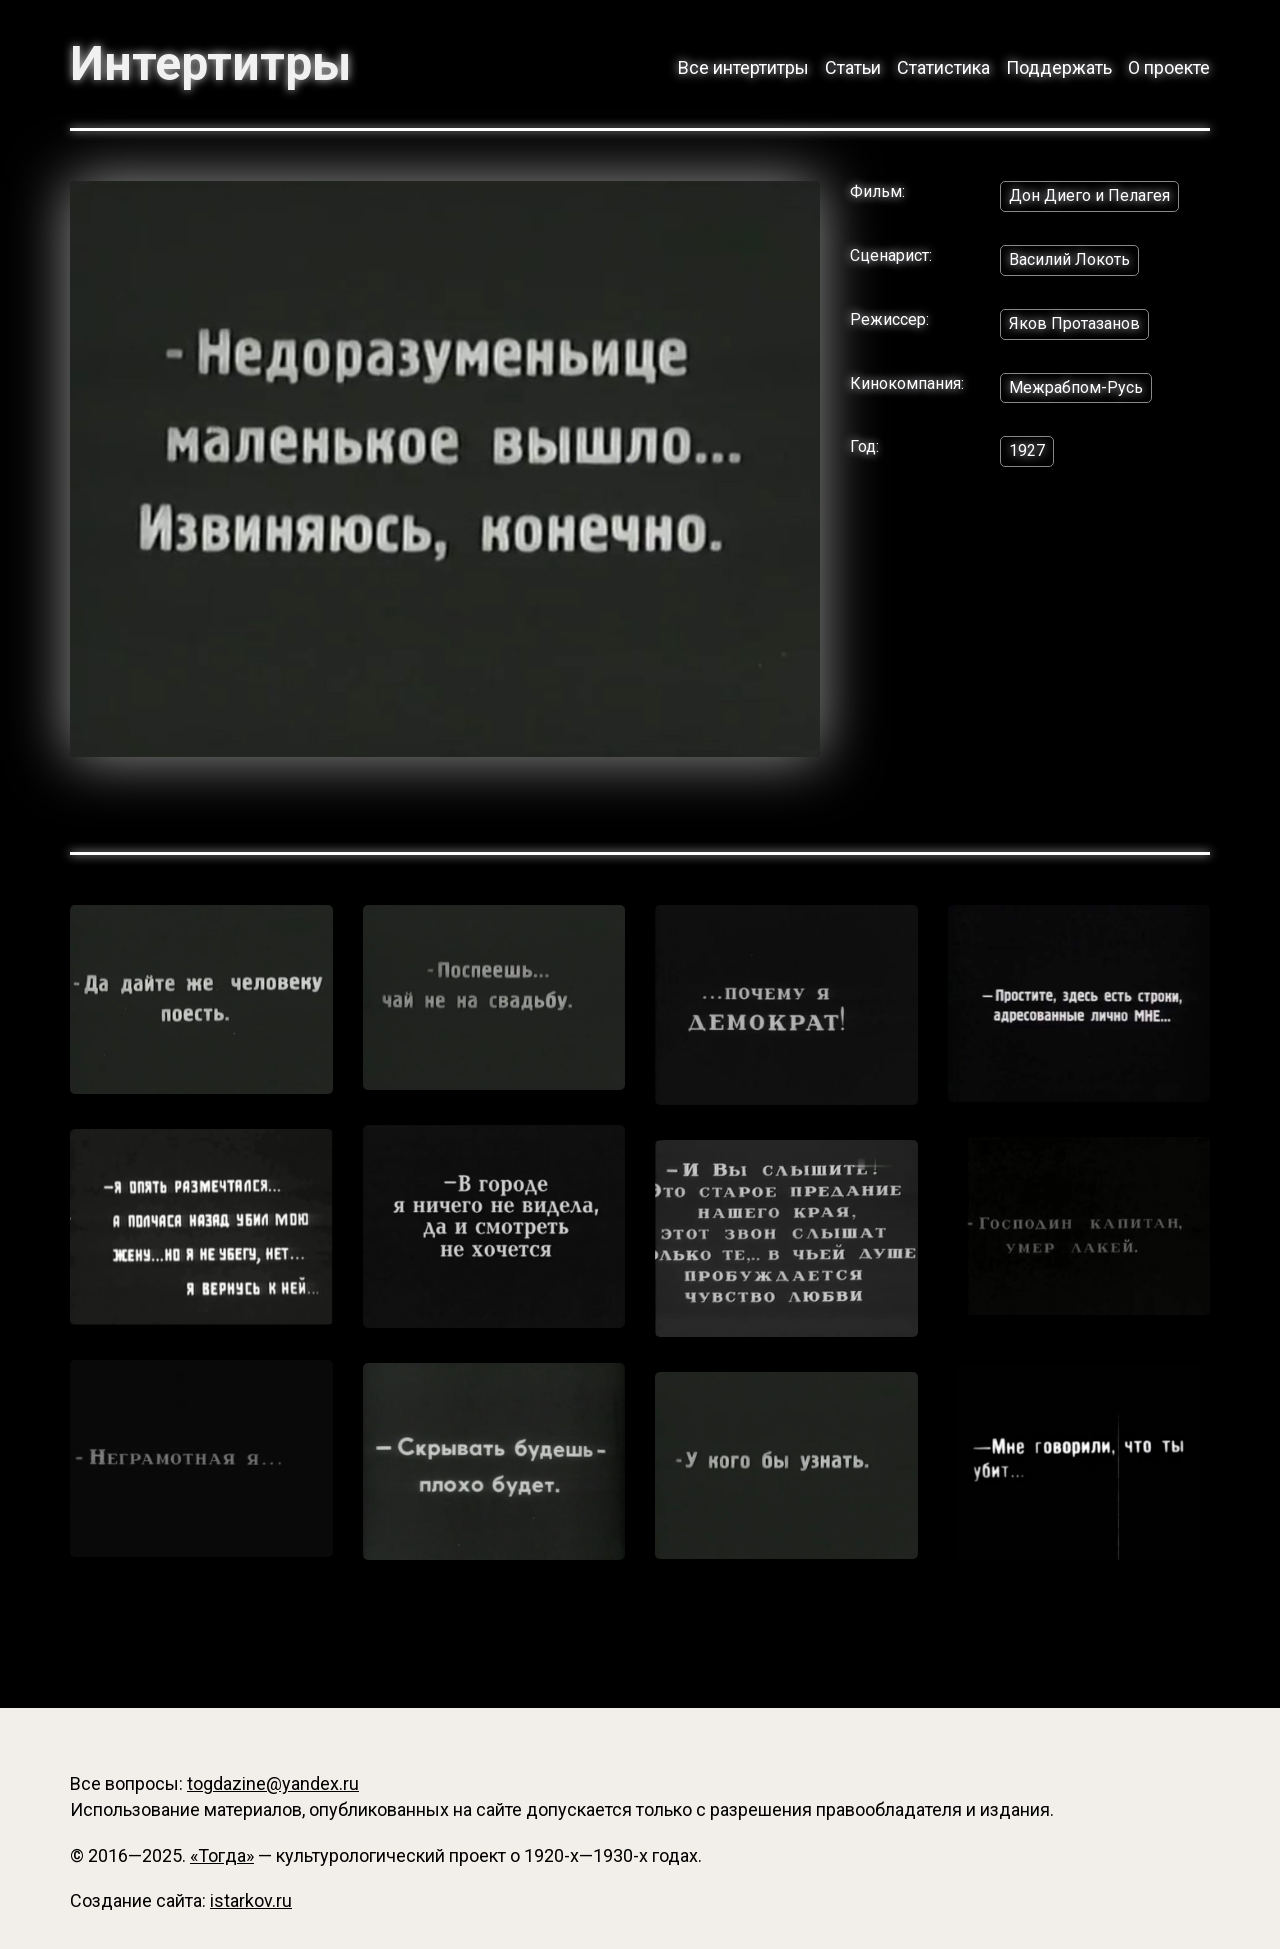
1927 (1027, 450)
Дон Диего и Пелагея (1089, 195)
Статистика (943, 67)
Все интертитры (743, 67)
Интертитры (210, 64)
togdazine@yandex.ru (273, 1783)
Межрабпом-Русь (1076, 387)
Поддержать (1059, 67)
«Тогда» (222, 1855)
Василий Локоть (1069, 259)
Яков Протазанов (1074, 323)
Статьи (853, 67)
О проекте (1169, 67)
